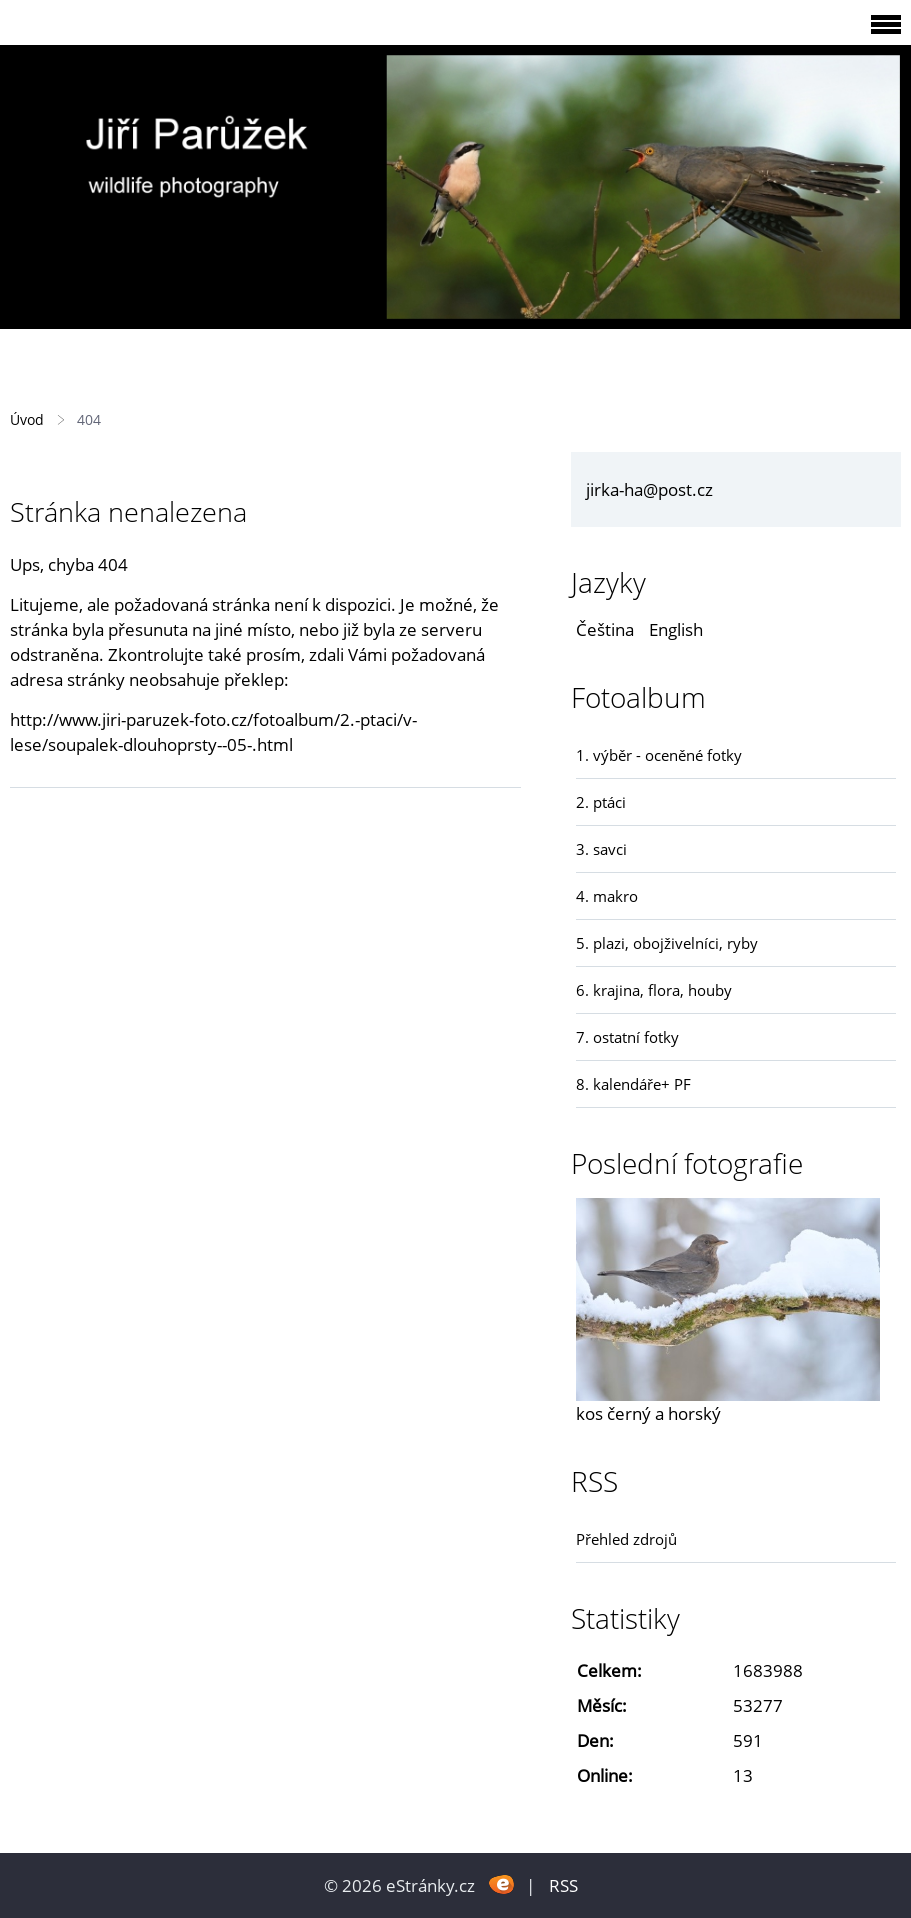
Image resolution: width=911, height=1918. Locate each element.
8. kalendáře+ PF (633, 1084)
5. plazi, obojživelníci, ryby (667, 943)
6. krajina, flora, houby (654, 990)
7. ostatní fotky (627, 1037)
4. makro (607, 896)
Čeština (605, 629)
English (676, 629)
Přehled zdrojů (626, 1539)
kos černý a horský (648, 1413)
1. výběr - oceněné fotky (659, 755)
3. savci (601, 849)
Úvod (27, 419)
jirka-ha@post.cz (649, 489)
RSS (563, 1885)
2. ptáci (601, 802)
